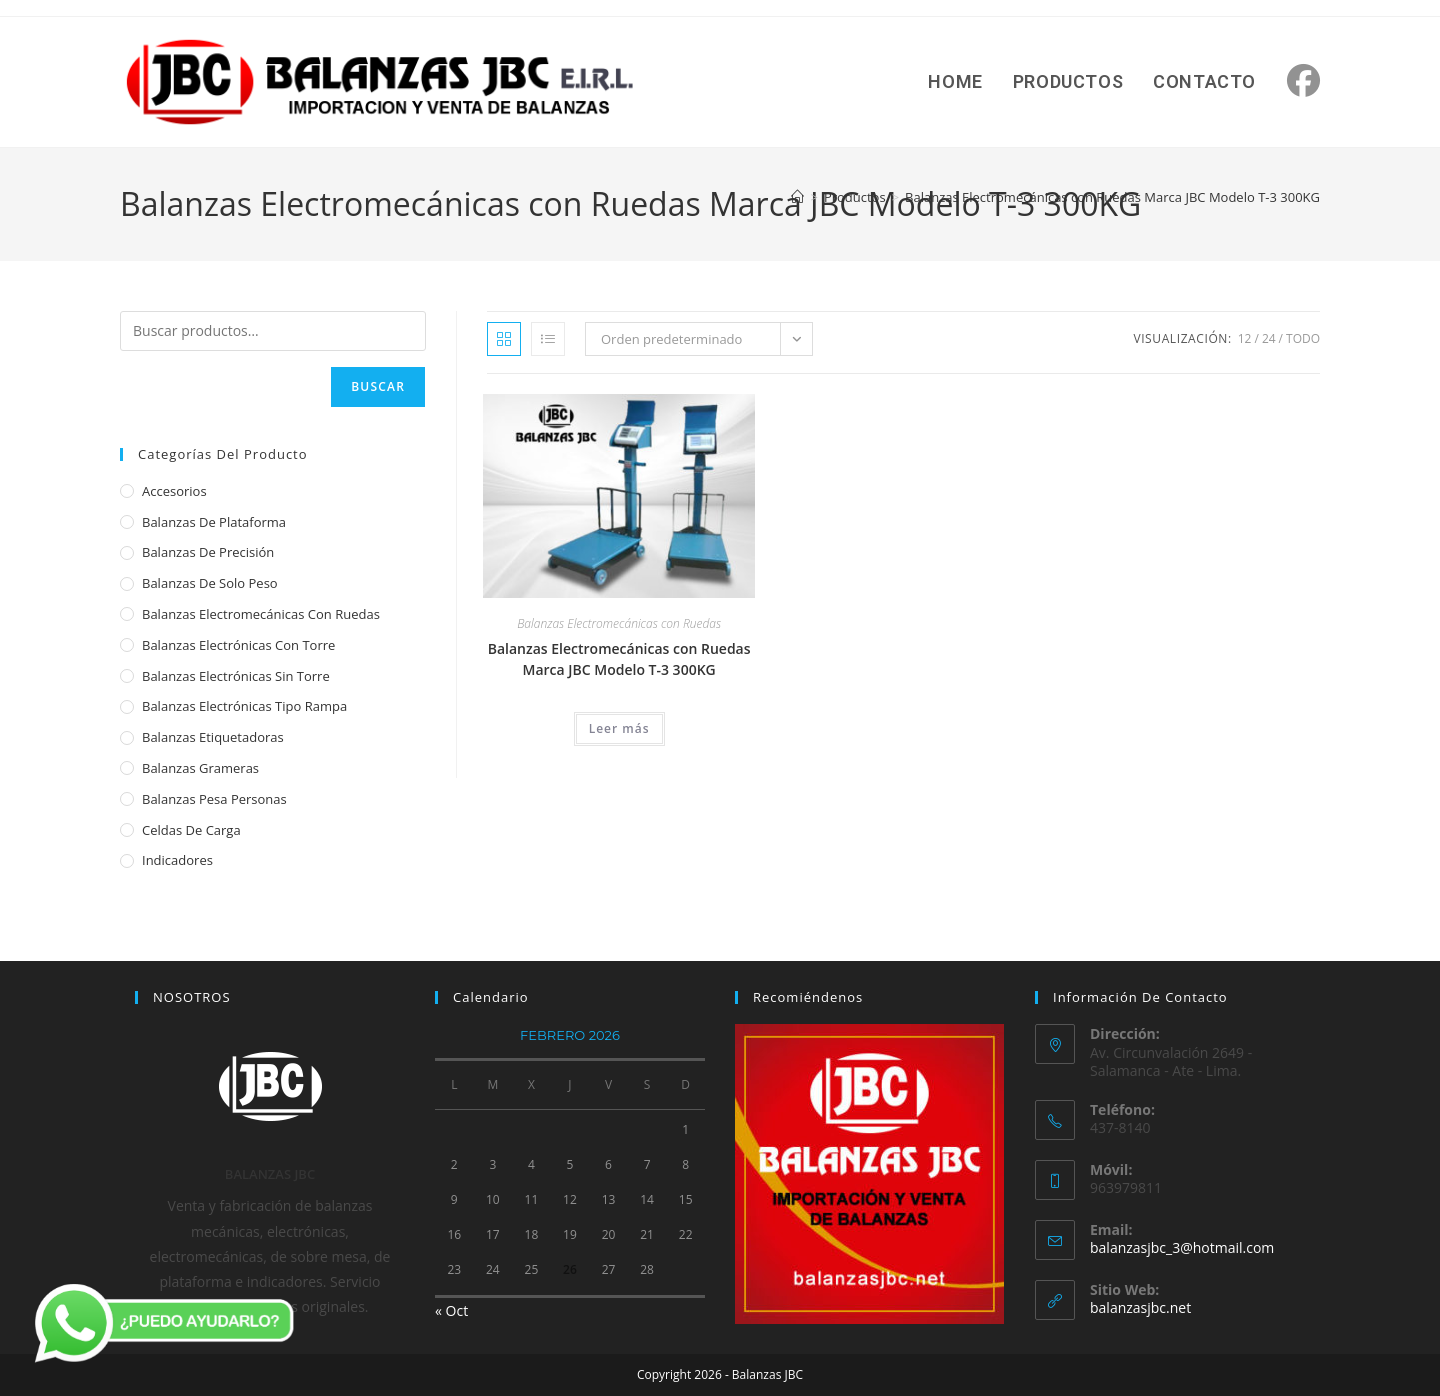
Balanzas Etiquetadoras (213, 737)
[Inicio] (797, 197)
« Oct (451, 1310)
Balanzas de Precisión (208, 552)
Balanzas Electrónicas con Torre (238, 645)
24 (1269, 338)
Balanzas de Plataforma (214, 522)
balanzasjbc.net (1140, 1307)
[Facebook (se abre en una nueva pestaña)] (1303, 80)
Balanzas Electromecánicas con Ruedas (619, 623)
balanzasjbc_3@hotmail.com (1182, 1247)
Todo (1303, 338)
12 (1245, 338)
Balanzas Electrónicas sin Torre (236, 676)
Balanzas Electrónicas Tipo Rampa (244, 706)
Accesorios (174, 491)
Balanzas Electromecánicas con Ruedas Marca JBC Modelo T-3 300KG (1112, 197)
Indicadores (177, 860)
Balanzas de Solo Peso (210, 583)
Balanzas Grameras (200, 768)
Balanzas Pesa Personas (214, 799)
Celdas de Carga (191, 830)
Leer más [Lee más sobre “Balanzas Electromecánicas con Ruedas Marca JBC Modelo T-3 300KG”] (619, 728)
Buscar (378, 386)
